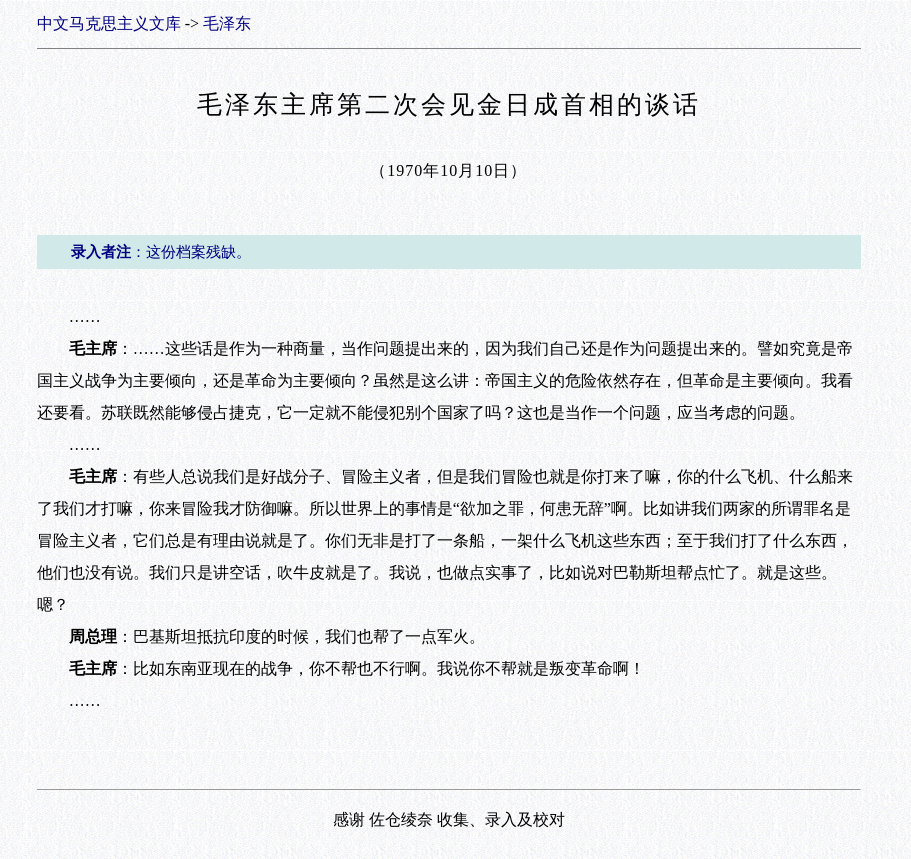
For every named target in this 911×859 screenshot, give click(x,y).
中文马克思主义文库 (109, 23)
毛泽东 (227, 23)
